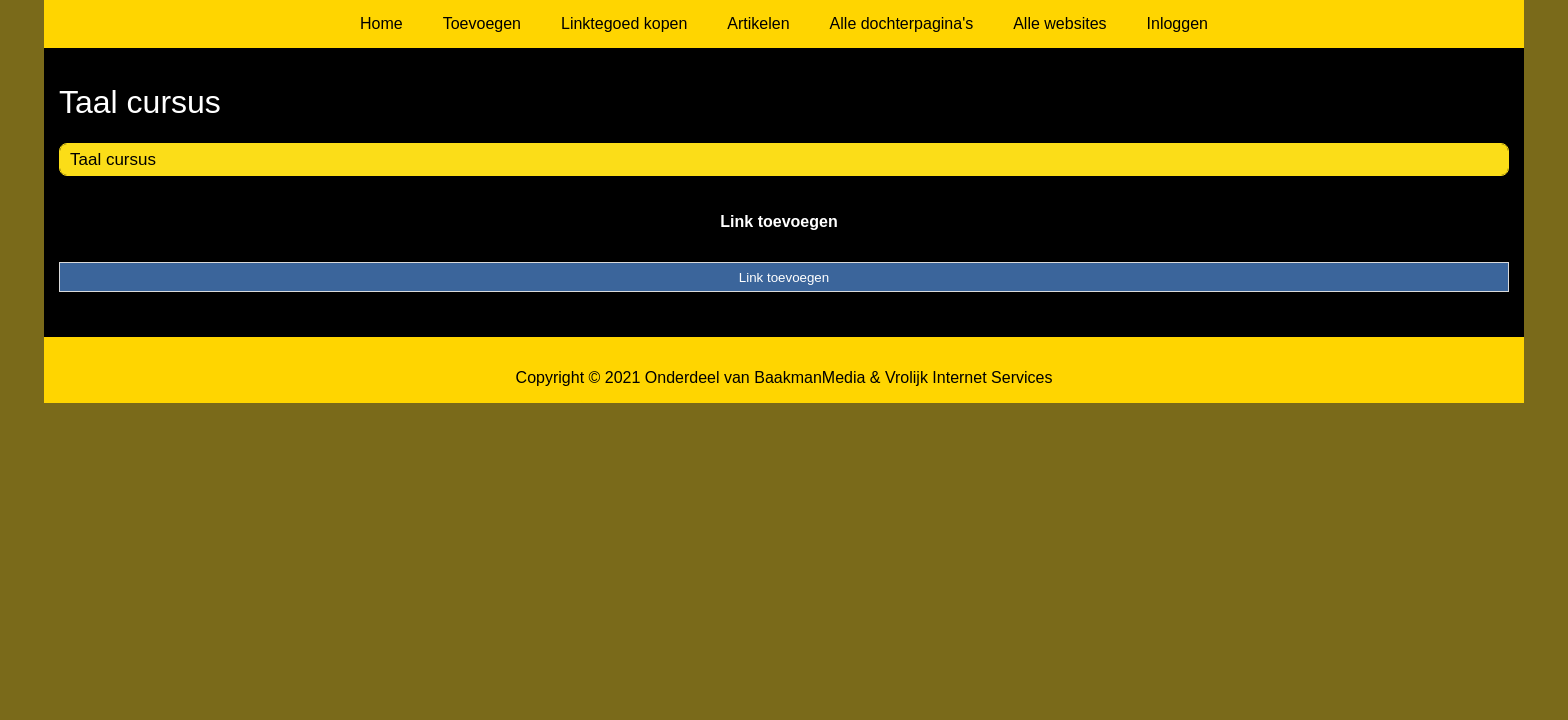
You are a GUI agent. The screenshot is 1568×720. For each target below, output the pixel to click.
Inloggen (1177, 23)
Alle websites (1059, 23)
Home (381, 23)
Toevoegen (482, 23)
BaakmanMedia (809, 377)
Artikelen (758, 23)
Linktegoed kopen (624, 23)
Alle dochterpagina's (902, 23)
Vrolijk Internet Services (968, 377)
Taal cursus (113, 159)
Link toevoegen (778, 221)
